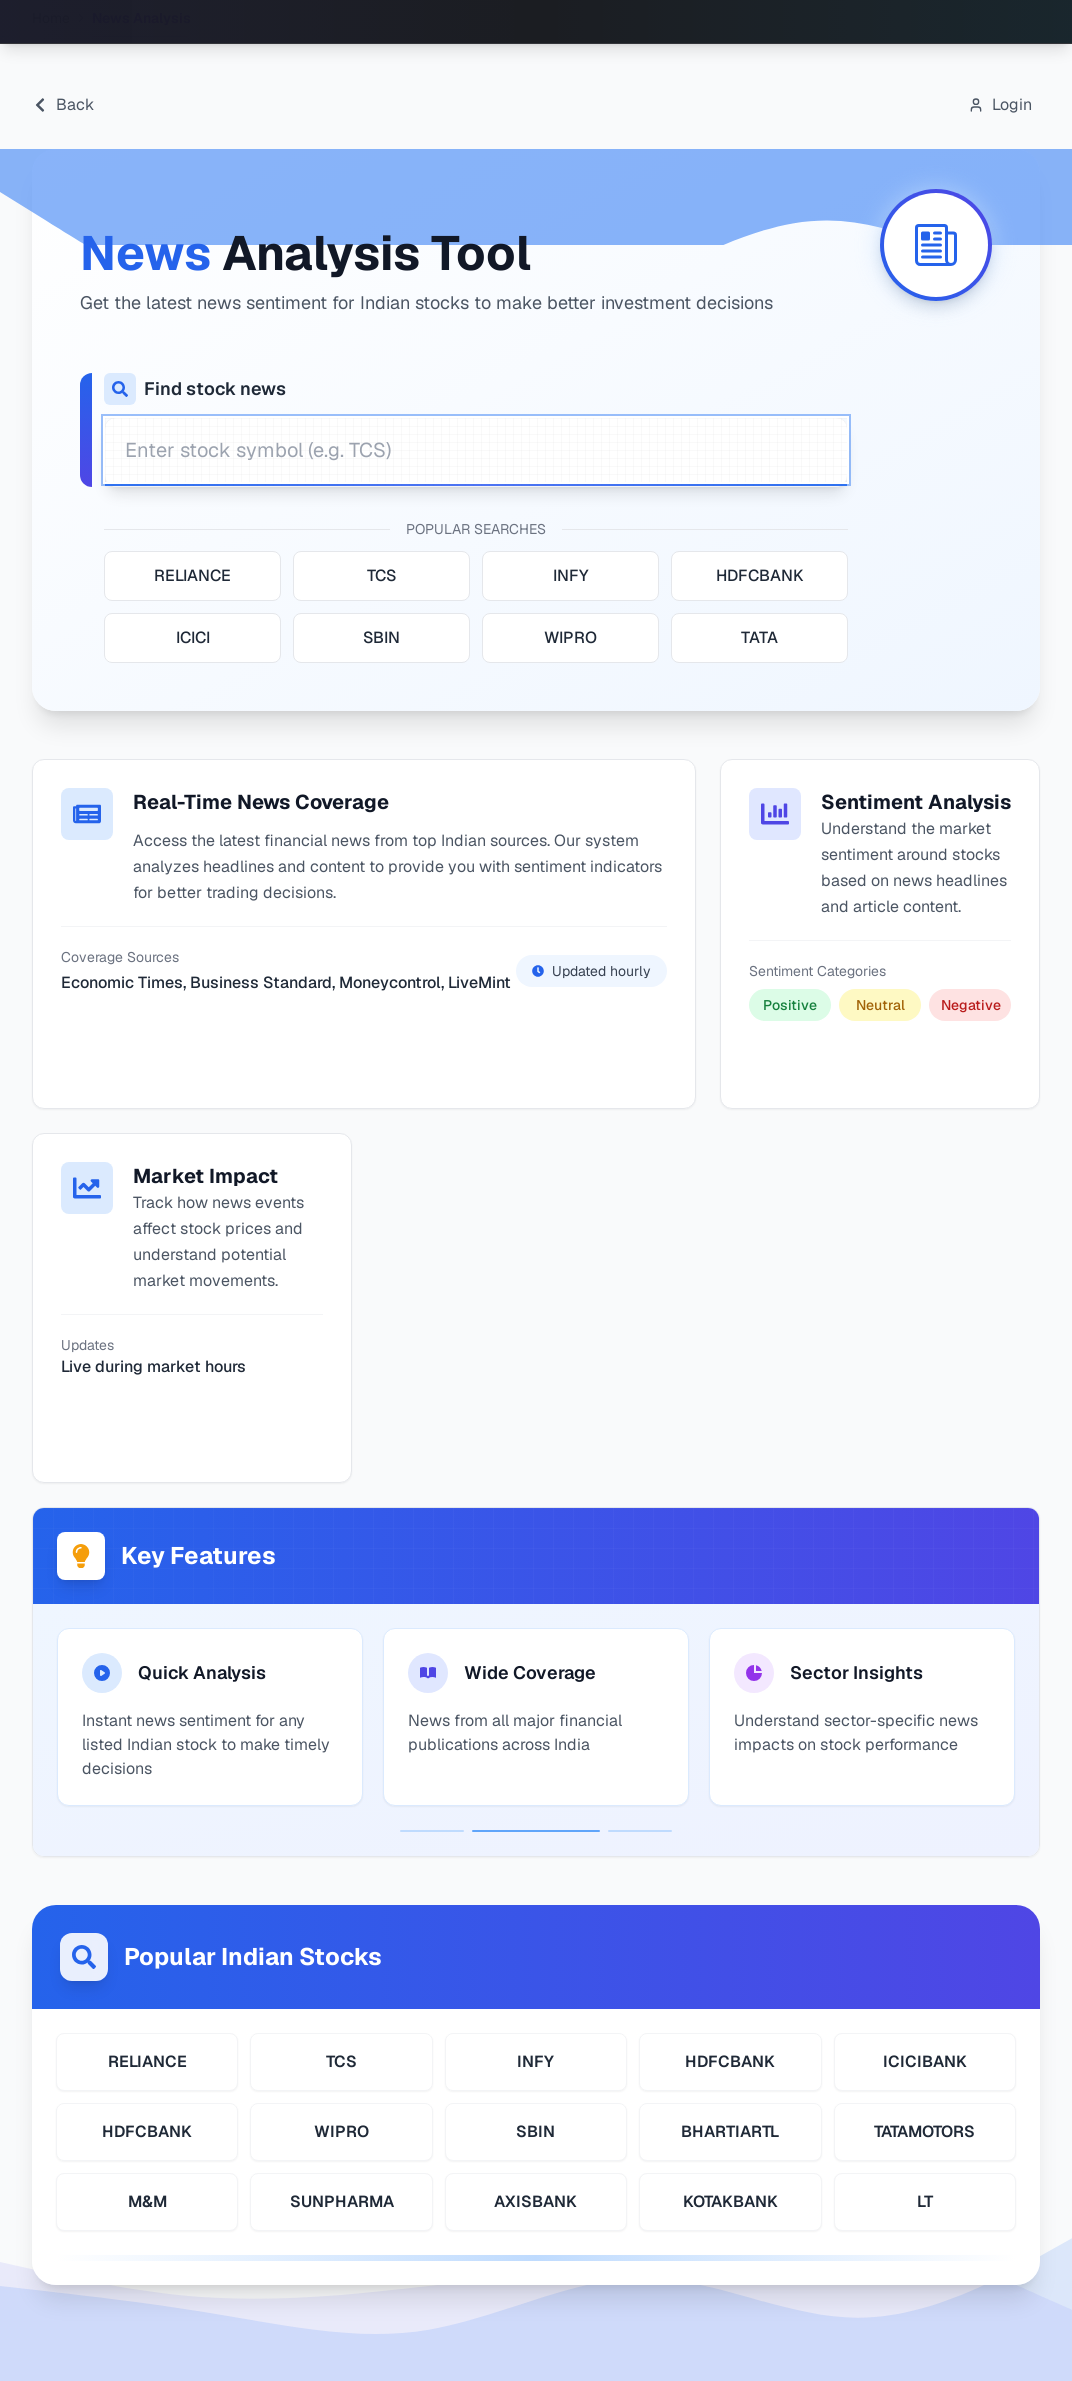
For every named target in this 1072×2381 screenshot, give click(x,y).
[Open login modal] (1000, 105)
